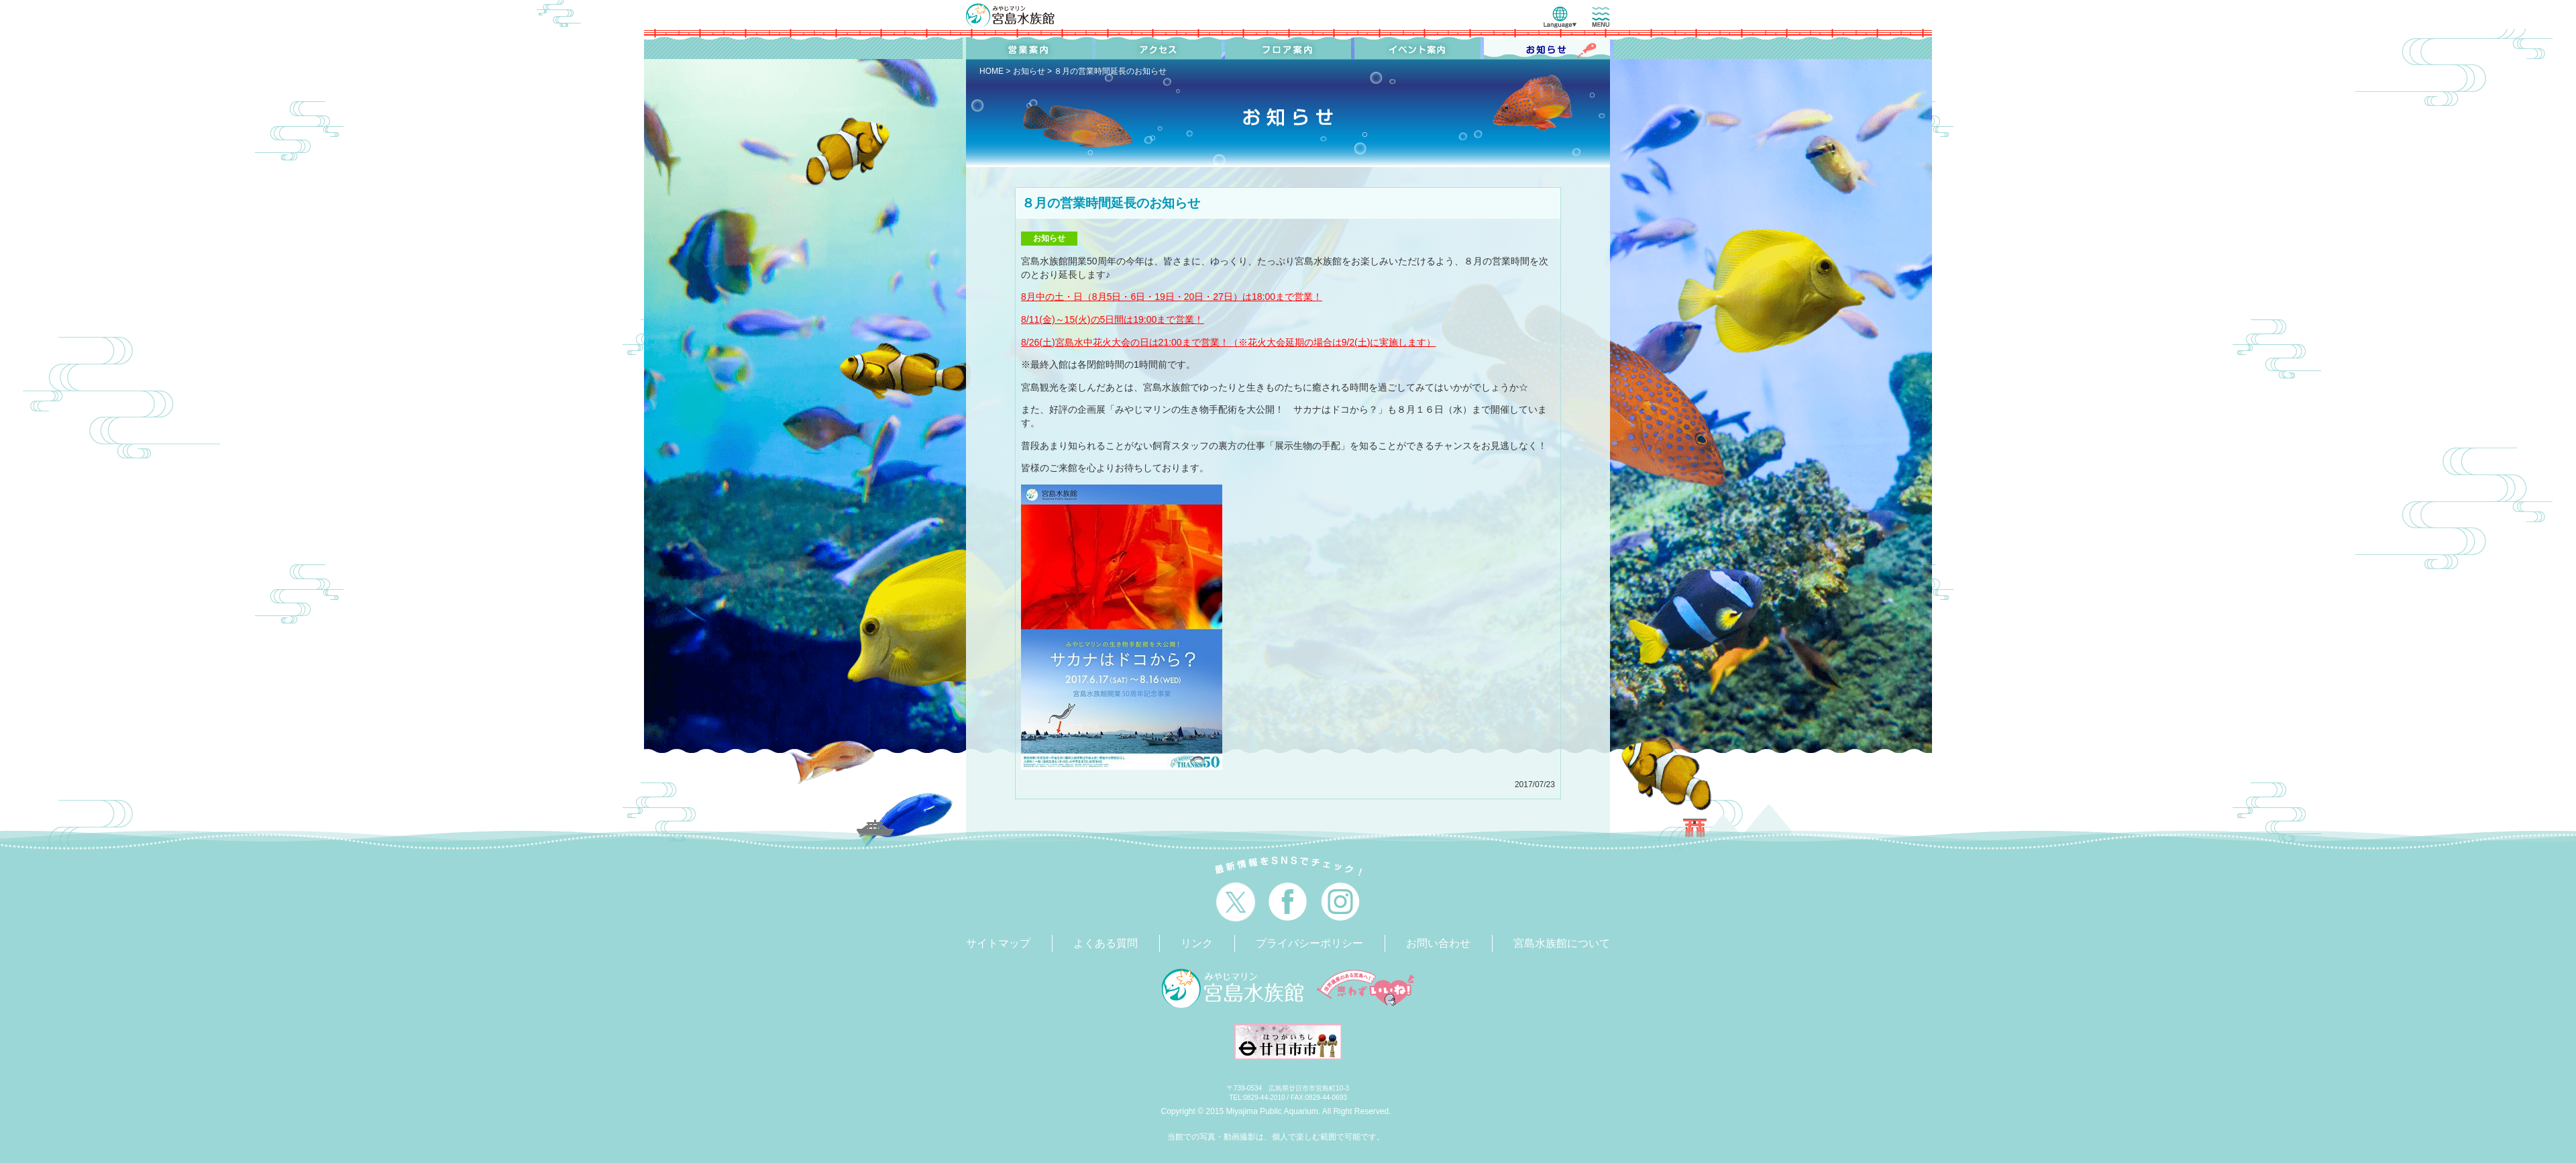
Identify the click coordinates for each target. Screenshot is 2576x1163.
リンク (1197, 943)
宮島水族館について (1561, 943)
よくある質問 (1105, 943)
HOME (991, 71)
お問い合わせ (1438, 943)
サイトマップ (998, 943)
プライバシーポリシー (1309, 943)
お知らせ (1029, 71)
